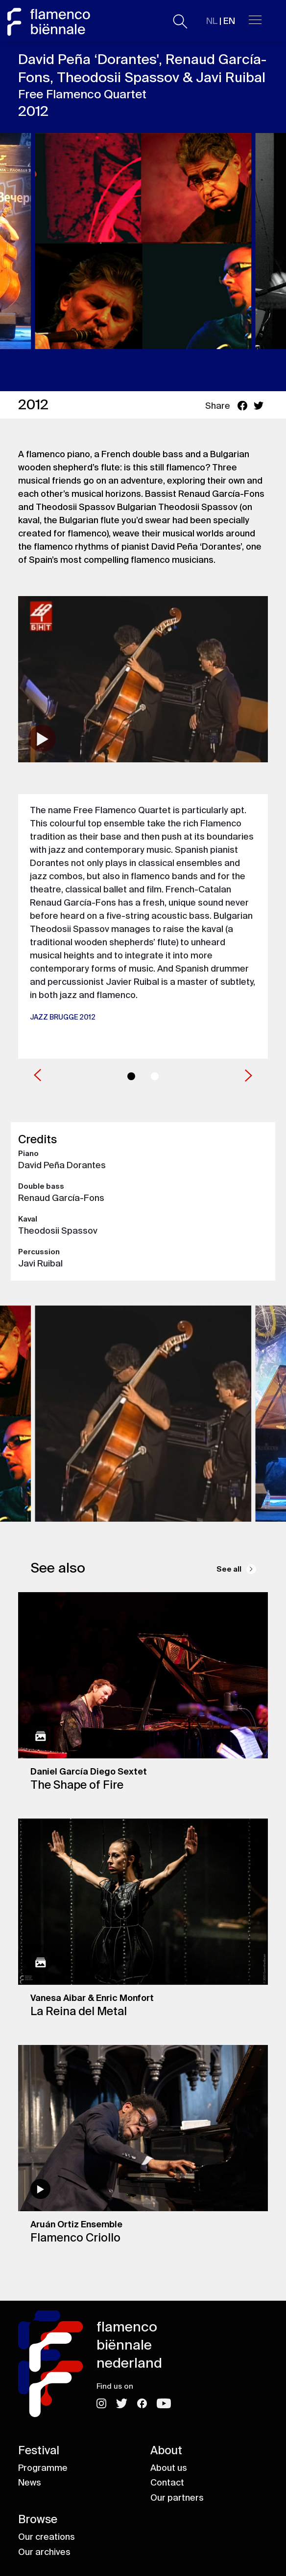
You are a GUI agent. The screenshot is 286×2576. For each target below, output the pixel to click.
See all (228, 1569)
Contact (167, 2482)
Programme (43, 2468)
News (29, 2482)
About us (168, 2468)
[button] (37, 1073)
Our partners (177, 2498)
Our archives (44, 2552)
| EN (220, 21)
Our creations (46, 2537)
